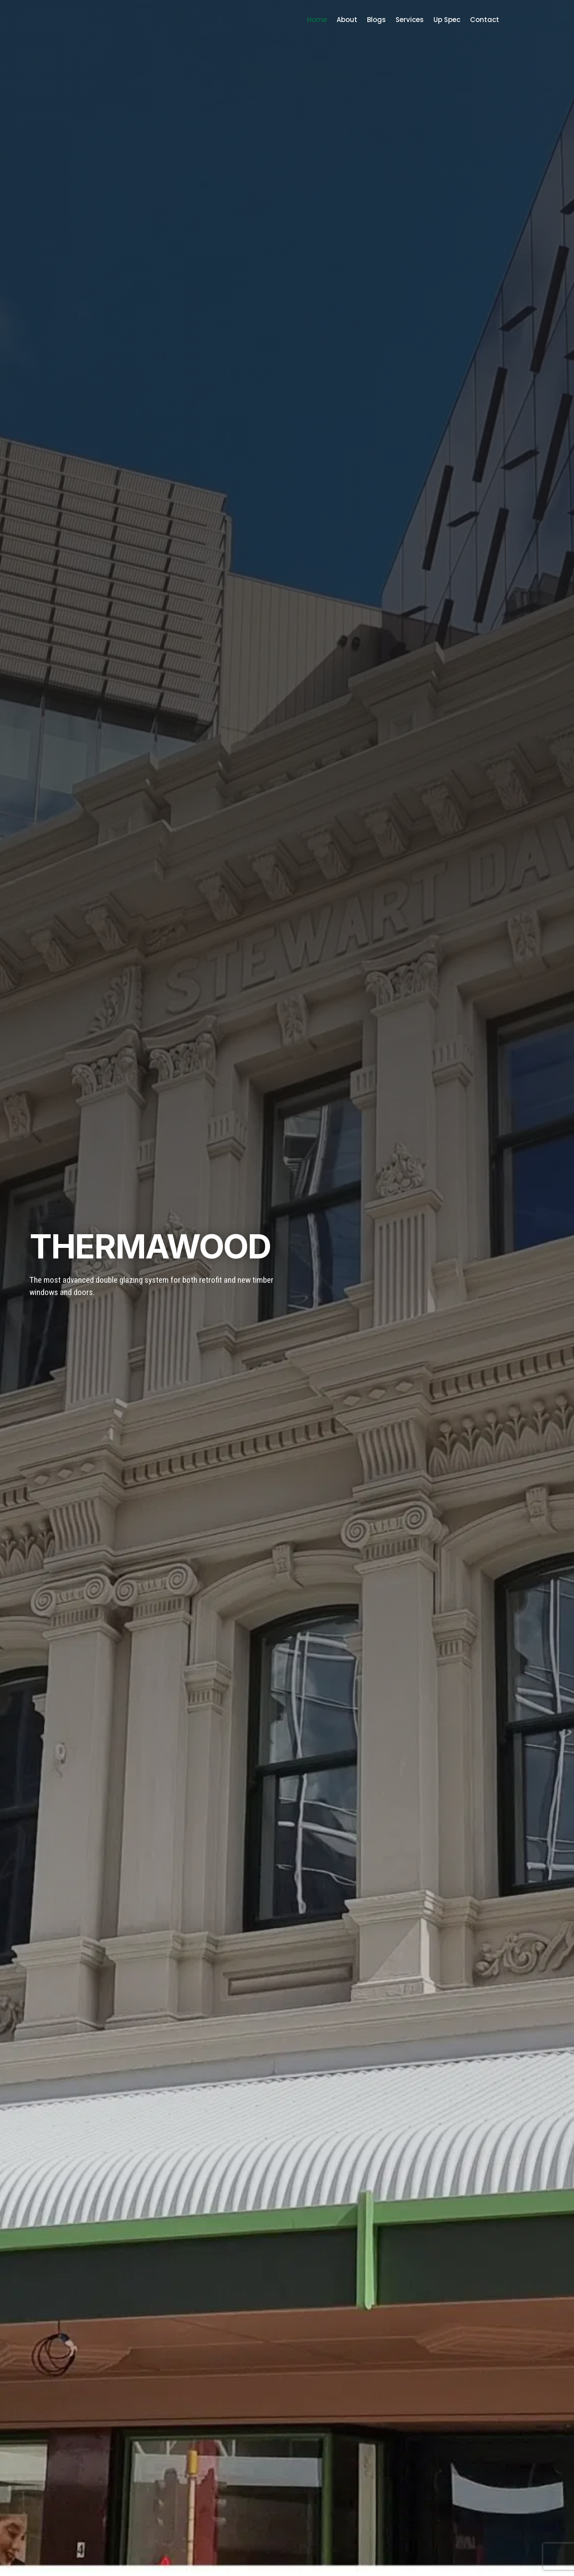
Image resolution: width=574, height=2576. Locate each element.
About (347, 20)
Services (410, 20)
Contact (484, 20)
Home (317, 20)
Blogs (376, 20)
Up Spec (446, 20)
